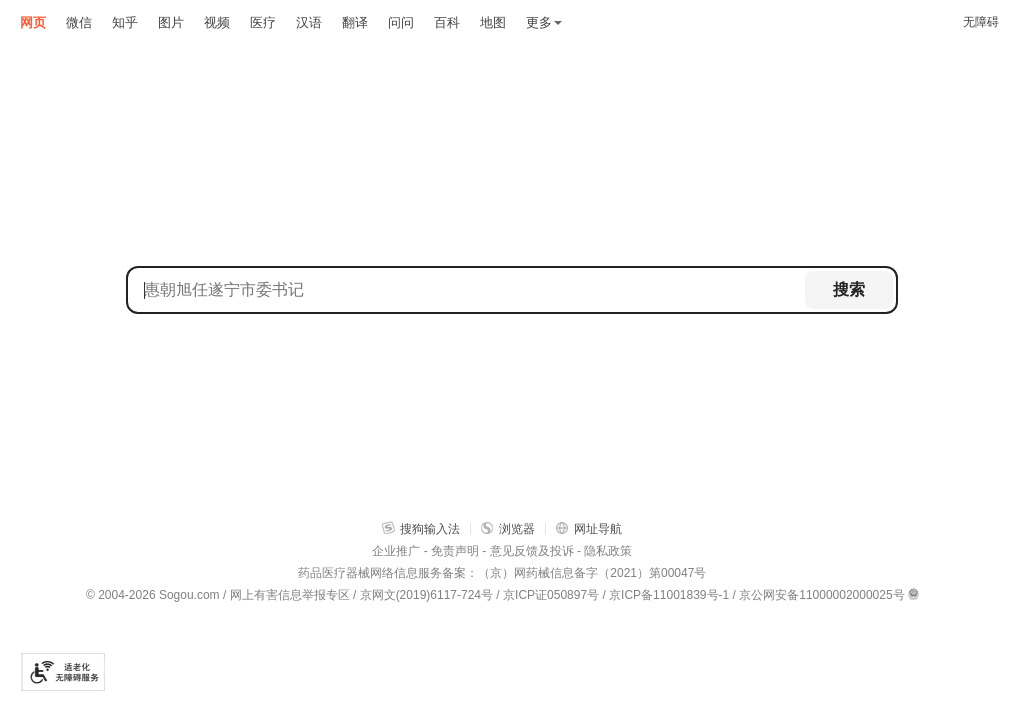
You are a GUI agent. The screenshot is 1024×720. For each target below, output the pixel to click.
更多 (544, 22)
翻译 (355, 22)
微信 (79, 22)
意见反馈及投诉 (532, 551)
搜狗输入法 (421, 528)
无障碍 (981, 22)
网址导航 (589, 528)
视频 (217, 22)
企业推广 (396, 551)
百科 (447, 22)
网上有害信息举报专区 (290, 595)
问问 (401, 22)
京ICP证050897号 (551, 595)
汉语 (309, 22)
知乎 (125, 22)
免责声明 (455, 551)
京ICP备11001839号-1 (669, 595)
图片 (171, 22)
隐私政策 (608, 551)
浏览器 (508, 528)
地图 (493, 22)
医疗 (263, 22)
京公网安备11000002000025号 (821, 595)
